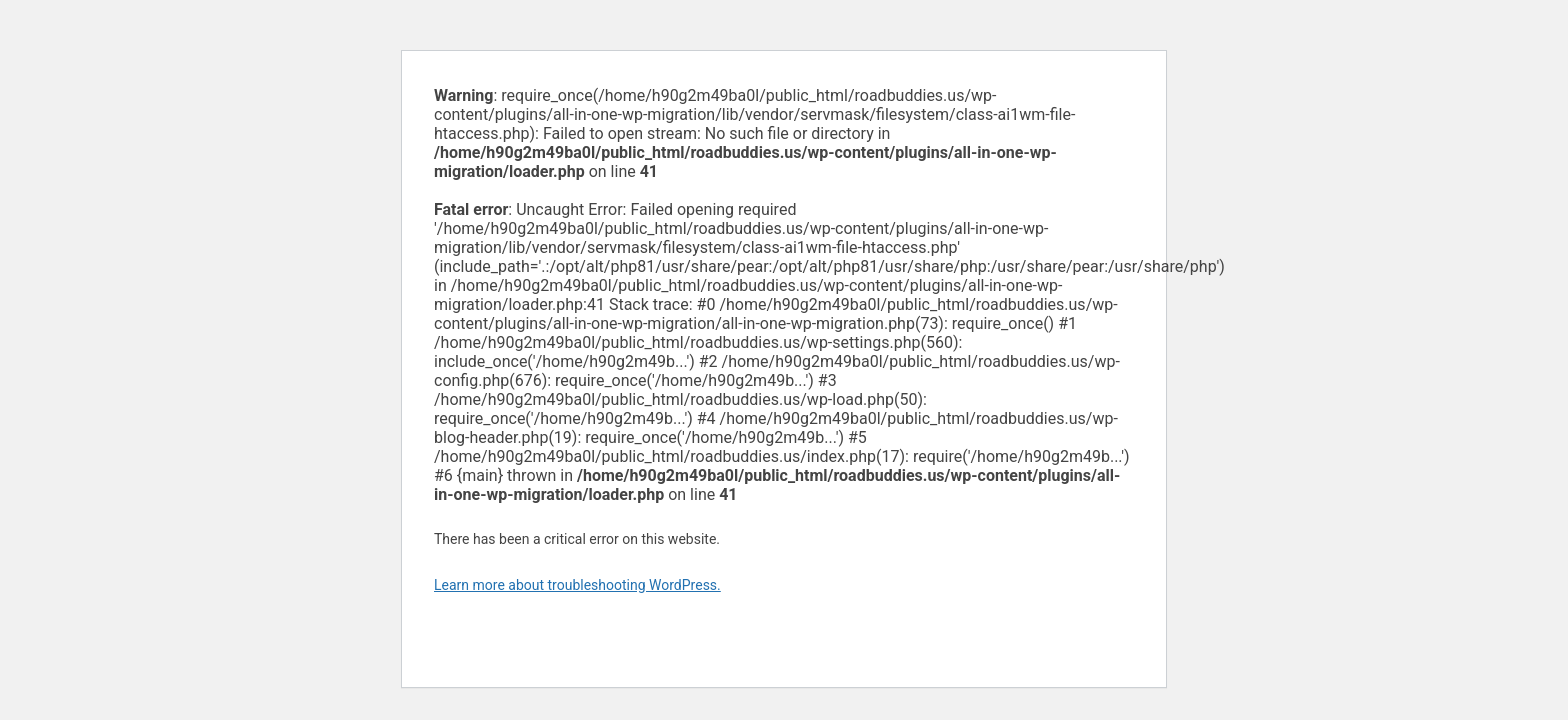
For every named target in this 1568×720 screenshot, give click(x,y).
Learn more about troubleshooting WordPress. (577, 585)
